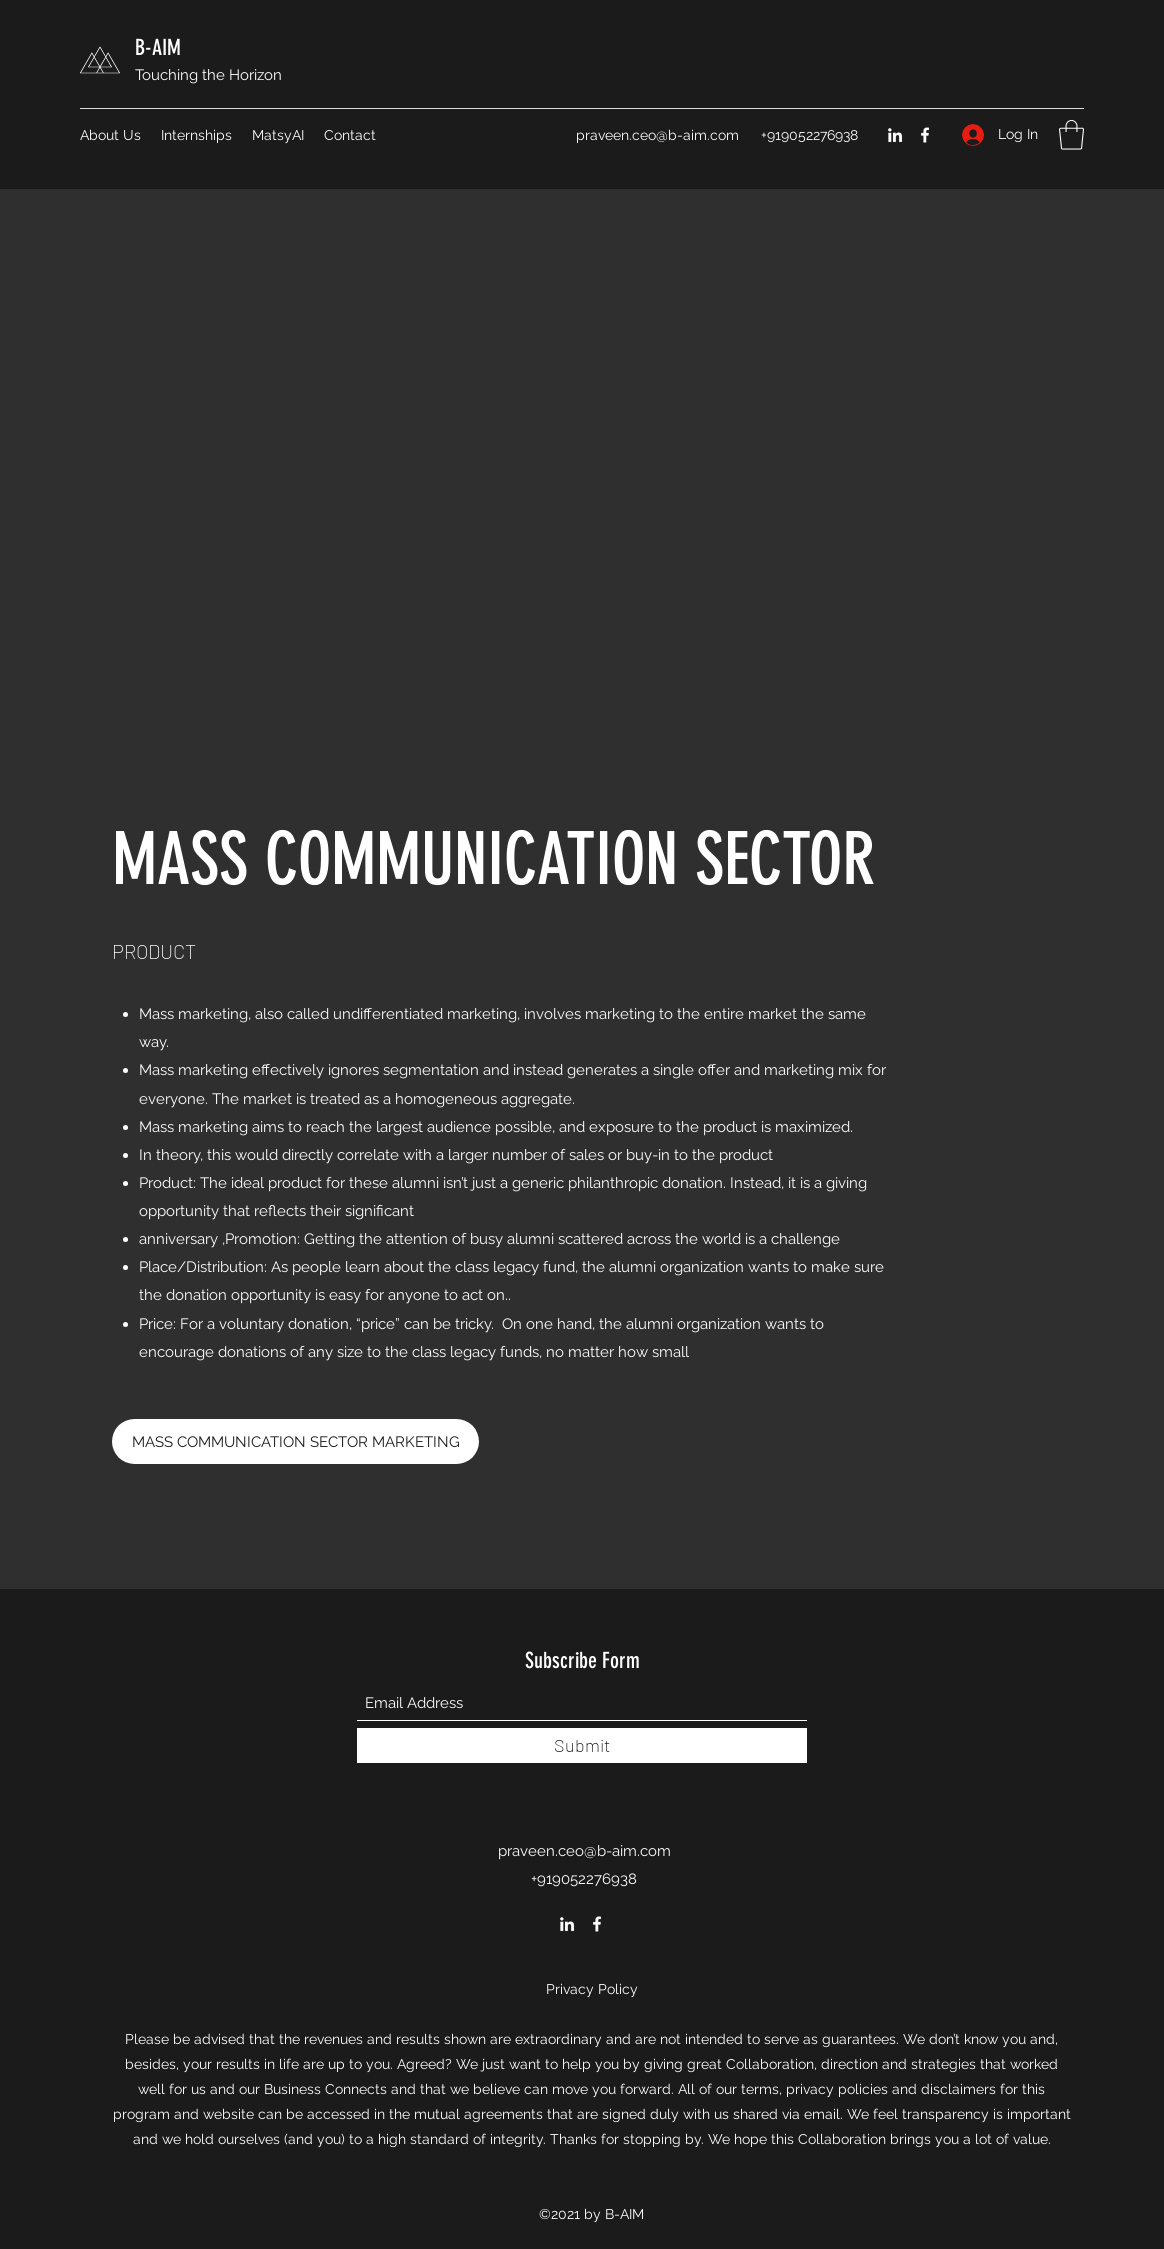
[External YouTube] (582, 529)
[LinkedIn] (895, 135)
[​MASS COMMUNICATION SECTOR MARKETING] (295, 1441)
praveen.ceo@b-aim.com (657, 135)
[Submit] (582, 1745)
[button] (1071, 135)
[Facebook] (925, 135)
